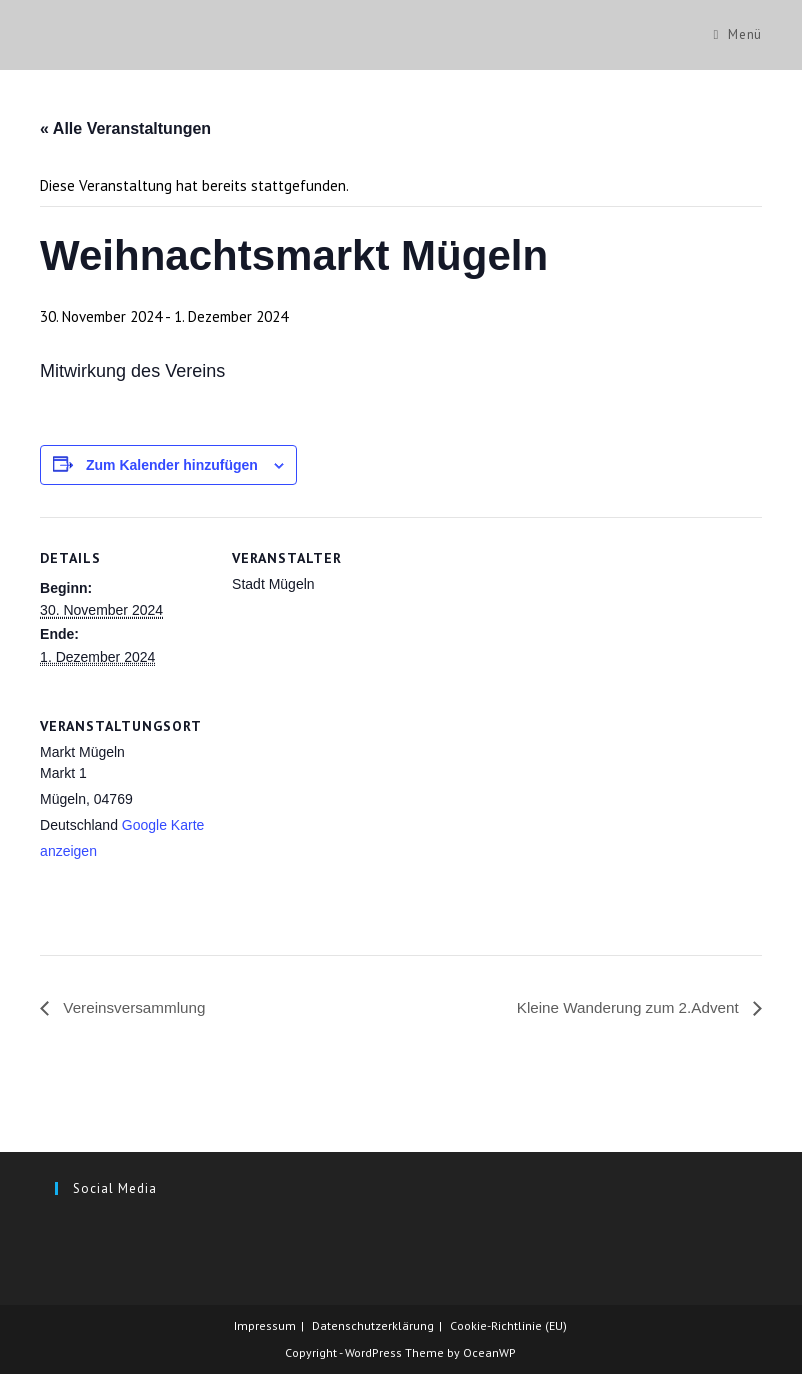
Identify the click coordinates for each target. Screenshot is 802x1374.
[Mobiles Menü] (738, 34)
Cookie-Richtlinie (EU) (508, 1325)
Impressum (265, 1325)
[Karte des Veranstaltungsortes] (337, 822)
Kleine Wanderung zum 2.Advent (624, 1008)
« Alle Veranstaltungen (125, 128)
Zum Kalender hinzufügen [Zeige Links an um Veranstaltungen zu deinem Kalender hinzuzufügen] (172, 465)
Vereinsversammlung (136, 1008)
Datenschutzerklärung (373, 1325)
